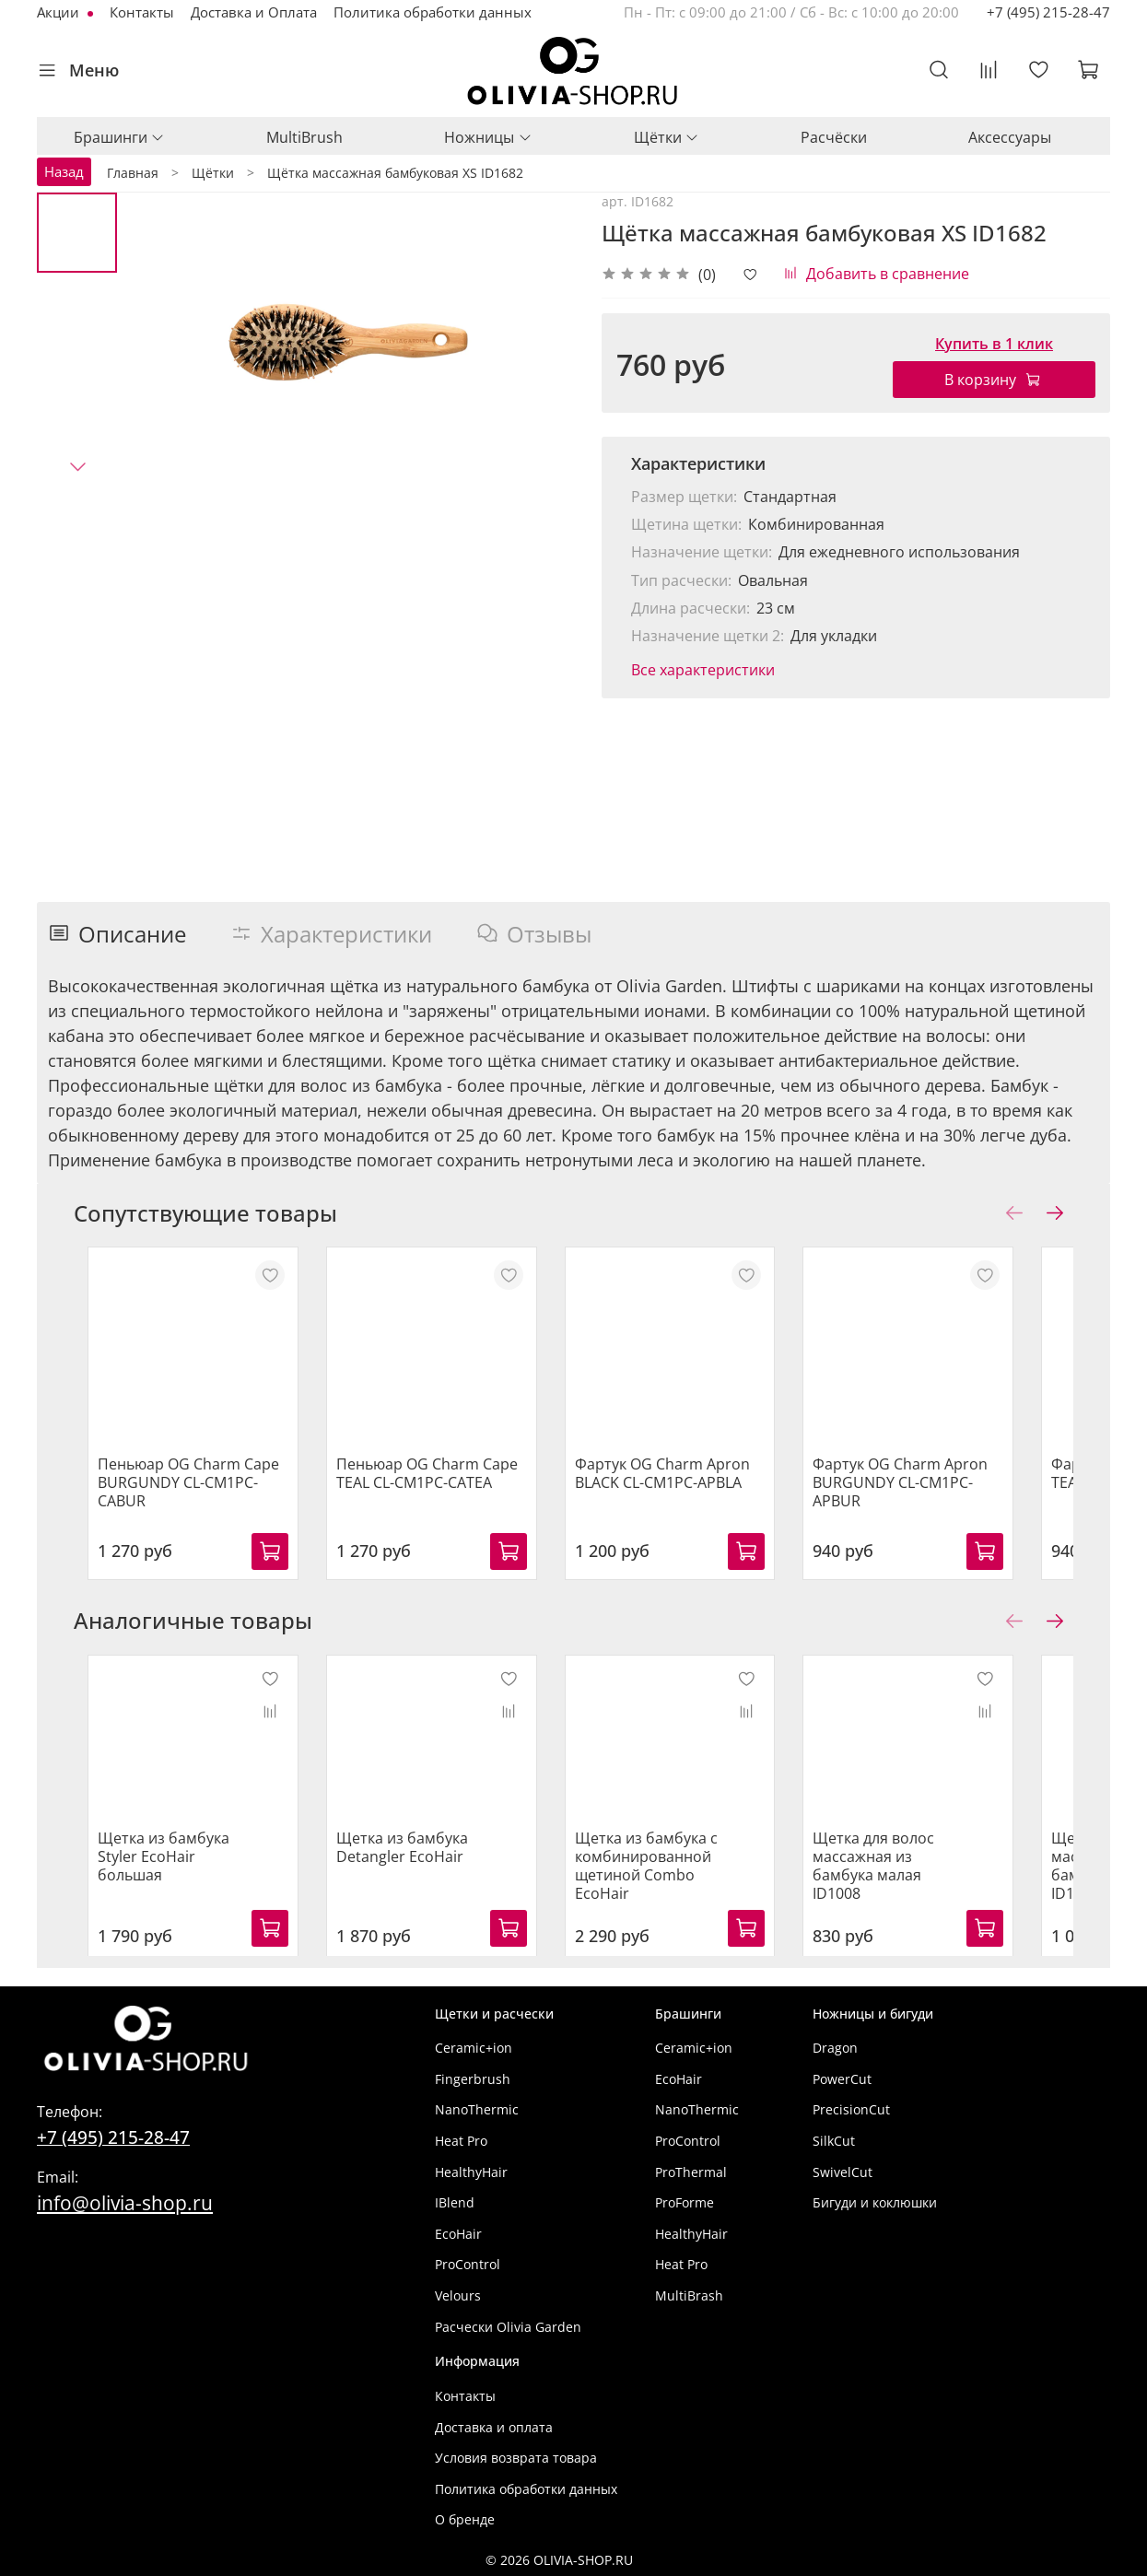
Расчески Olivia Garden (508, 2327)
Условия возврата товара (516, 2457)
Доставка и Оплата (254, 12)
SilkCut (834, 2140)
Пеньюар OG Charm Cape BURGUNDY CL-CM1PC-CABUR (188, 1491)
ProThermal (691, 2172)
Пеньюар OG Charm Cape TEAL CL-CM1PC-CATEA (431, 1491)
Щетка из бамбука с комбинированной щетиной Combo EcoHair (669, 1883)
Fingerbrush (472, 2079)
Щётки (666, 137)
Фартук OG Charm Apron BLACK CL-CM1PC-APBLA (685, 1491)
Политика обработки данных (433, 12)
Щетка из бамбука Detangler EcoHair (407, 1864)
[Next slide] (77, 466)
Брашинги (119, 137)
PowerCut (842, 2079)
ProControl (467, 2264)
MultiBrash (689, 2295)
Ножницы (488, 137)
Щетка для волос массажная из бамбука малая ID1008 (936, 1874)
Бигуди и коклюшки (875, 2202)
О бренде (465, 2519)
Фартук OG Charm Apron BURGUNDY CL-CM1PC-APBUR (958, 1491)
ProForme (684, 2202)
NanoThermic (477, 2109)
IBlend (454, 2202)
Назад (64, 171)
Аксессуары (1009, 137)
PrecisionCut (851, 2109)
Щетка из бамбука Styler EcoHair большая (167, 1864)
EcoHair (458, 2233)
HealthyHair (471, 2172)
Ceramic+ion (473, 2047)
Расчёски (834, 137)
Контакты (142, 12)
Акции (60, 12)
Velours (458, 2295)
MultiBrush (304, 137)
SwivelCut (842, 2172)
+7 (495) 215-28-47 (1048, 12)
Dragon (835, 2047)
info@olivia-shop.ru (125, 2202)
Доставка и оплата (494, 2427)
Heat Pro (461, 2140)
